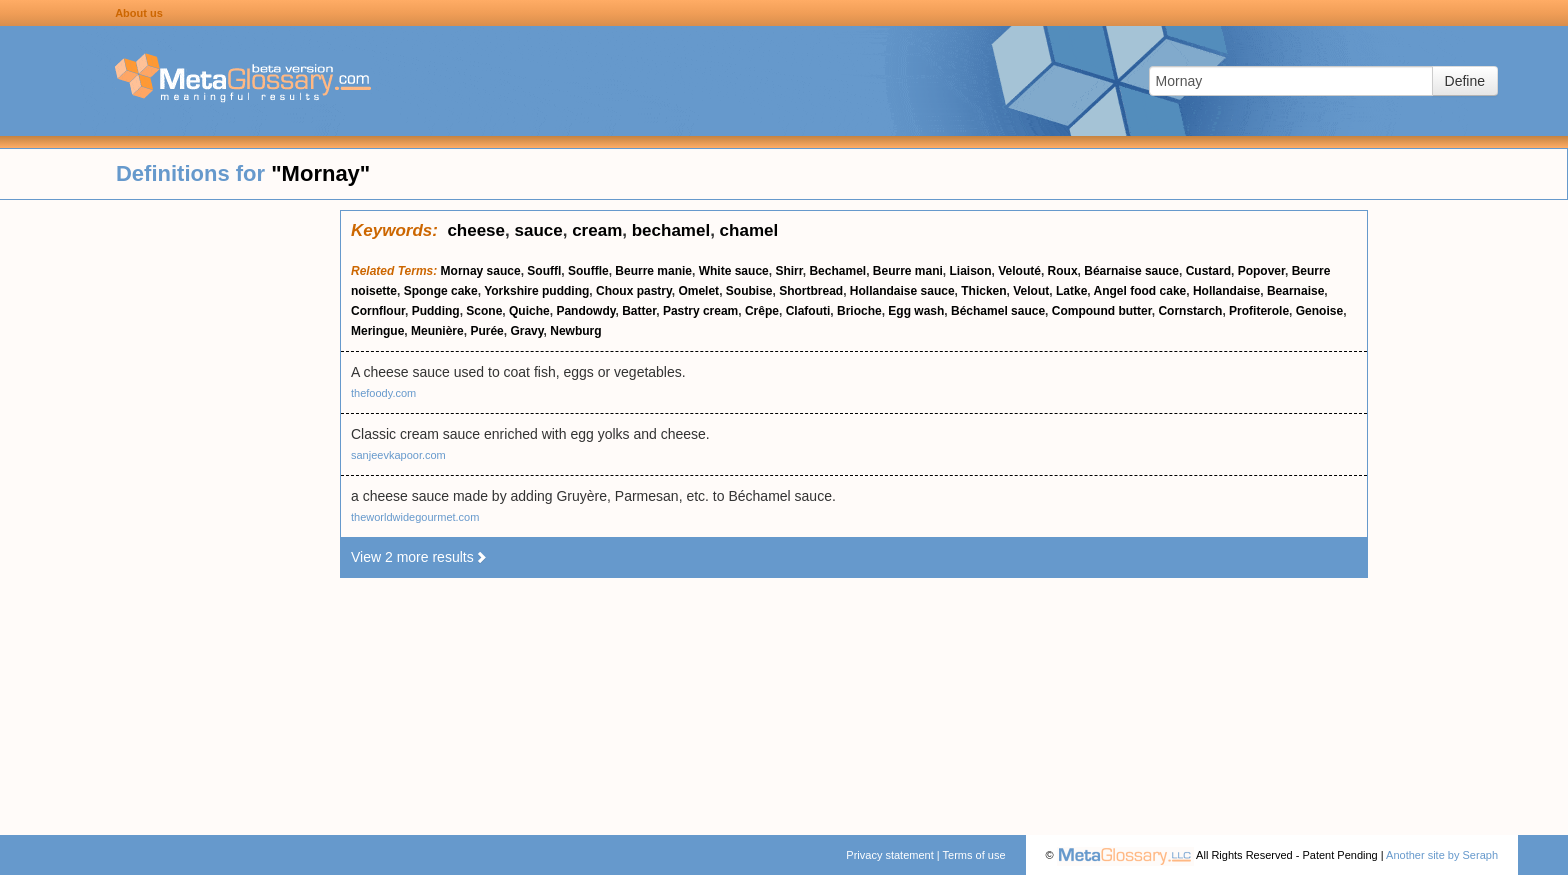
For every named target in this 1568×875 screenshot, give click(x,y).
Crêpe (762, 311)
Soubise (749, 291)
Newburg (575, 331)
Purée (486, 331)
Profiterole (1259, 311)
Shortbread (811, 291)
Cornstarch (1190, 311)
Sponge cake (441, 291)
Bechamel (837, 271)
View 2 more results (419, 557)
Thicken (983, 291)
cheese (476, 230)
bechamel (671, 230)
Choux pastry (634, 291)
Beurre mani (908, 271)
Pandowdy (585, 311)
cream (597, 230)
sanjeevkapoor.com (398, 455)
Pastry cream (700, 311)
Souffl (544, 271)
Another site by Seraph (1442, 855)
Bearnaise (1295, 291)
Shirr (788, 271)
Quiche (529, 311)
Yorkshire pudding (536, 291)
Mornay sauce (481, 271)
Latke (1071, 291)
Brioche (859, 311)
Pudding (436, 311)
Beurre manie (653, 271)
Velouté (1019, 271)
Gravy (526, 331)
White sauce (734, 271)
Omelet (698, 291)
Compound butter (1102, 311)
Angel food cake (1140, 291)
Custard (1208, 271)
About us (139, 13)
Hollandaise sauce (902, 291)
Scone (484, 311)
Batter (639, 311)
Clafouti (808, 311)
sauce (539, 230)
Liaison (971, 271)
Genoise (1319, 311)
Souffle (588, 271)
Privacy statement (889, 855)
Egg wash (916, 311)
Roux (1063, 271)
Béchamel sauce (998, 311)
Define (1465, 81)
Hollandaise (1226, 291)
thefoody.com (383, 393)
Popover (1261, 271)
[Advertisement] (170, 510)
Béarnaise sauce (1131, 271)
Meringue (377, 331)
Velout (1031, 291)
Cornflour (378, 311)
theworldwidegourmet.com (415, 517)
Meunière (437, 331)
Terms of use (974, 855)
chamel (749, 230)
